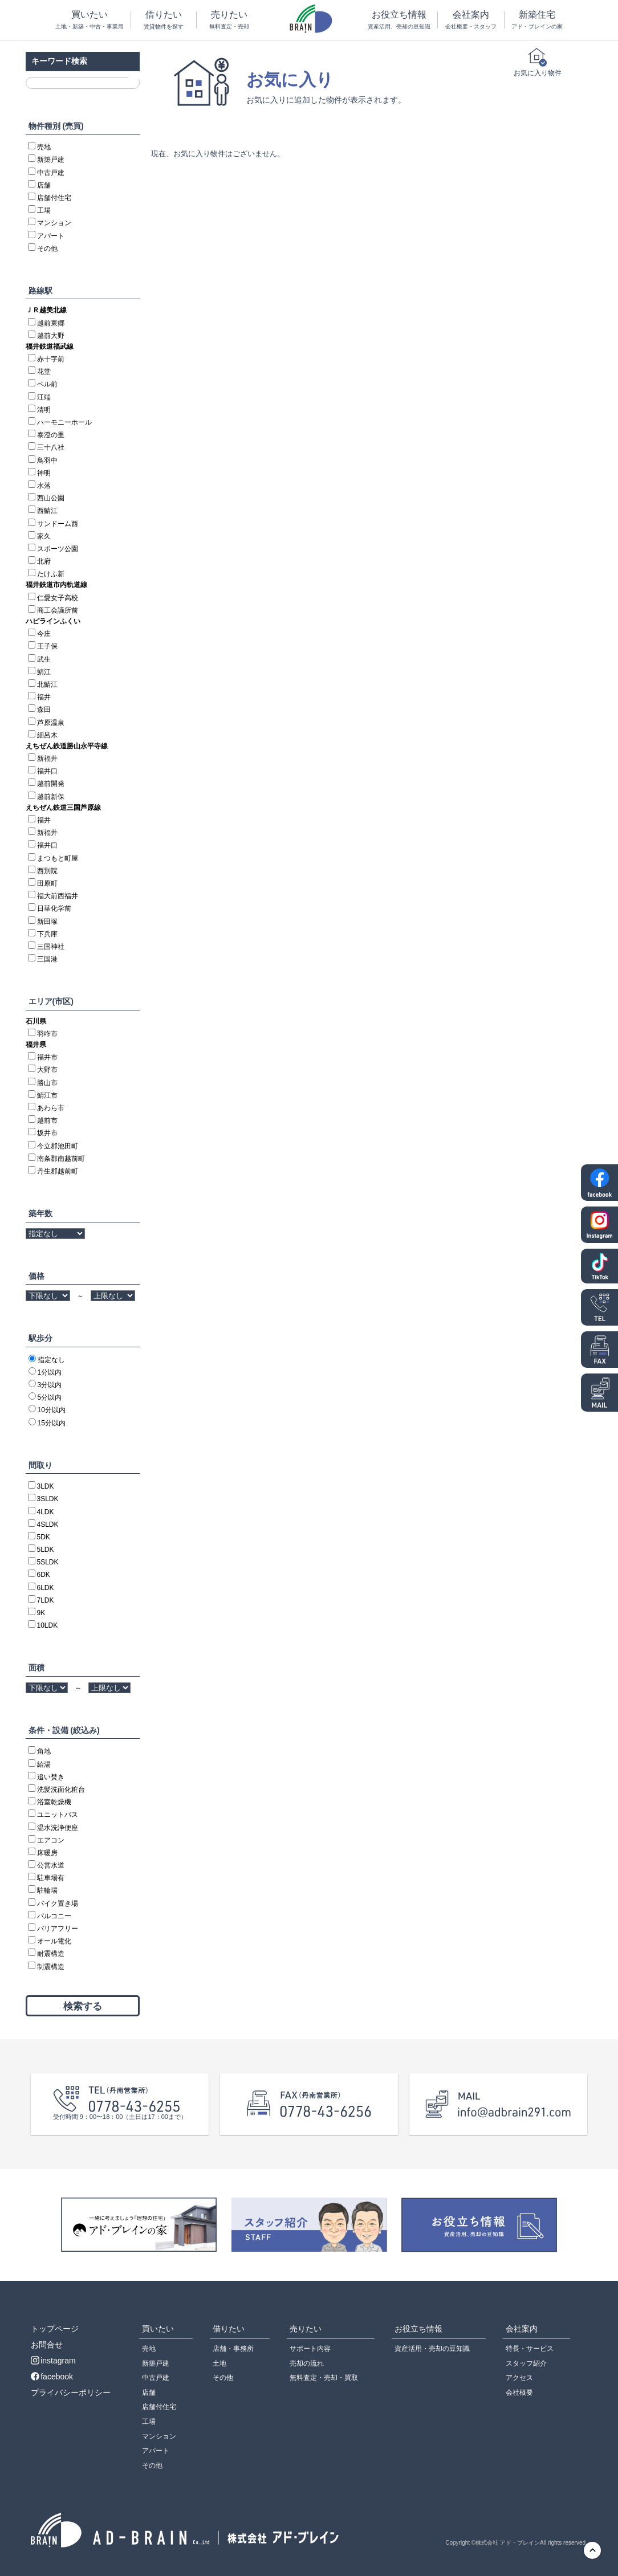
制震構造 (50, 1967)
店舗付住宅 (54, 198)
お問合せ (47, 2344)
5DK (43, 1537)
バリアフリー (57, 1929)
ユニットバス (57, 1815)
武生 (44, 659)
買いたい (89, 20)
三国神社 (50, 947)
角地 (44, 1751)
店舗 (44, 185)
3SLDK (48, 1499)
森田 (44, 710)
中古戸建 (50, 173)
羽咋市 (47, 1034)
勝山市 (47, 1083)
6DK (43, 1575)
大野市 (47, 1070)
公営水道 (50, 1865)
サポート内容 (310, 2349)
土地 (219, 2363)
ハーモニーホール (64, 422)
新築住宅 (537, 20)
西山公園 (50, 498)
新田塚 (47, 922)
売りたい (229, 20)
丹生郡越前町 (57, 1171)
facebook (52, 2376)
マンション (54, 223)
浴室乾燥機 (54, 1802)
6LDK (45, 1588)
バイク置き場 (57, 1903)
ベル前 (47, 384)
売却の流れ (307, 2363)
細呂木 (47, 735)
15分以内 (52, 1423)
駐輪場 (47, 1890)
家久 (44, 536)
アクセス (519, 2378)
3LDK (45, 1486)
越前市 (47, 1120)
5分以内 (50, 1397)
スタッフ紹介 (526, 2363)
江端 (44, 397)
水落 (44, 486)
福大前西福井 (57, 896)
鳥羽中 (47, 460)
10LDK (47, 1625)
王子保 (47, 646)
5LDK (45, 1550)
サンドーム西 (57, 524)
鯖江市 (47, 1095)
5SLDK (48, 1562)
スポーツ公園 (57, 549)
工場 (44, 210)
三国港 (47, 959)
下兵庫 (47, 934)
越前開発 (50, 784)
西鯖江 (47, 511)
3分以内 (50, 1385)
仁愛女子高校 (57, 598)
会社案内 (470, 20)
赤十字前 (50, 359)
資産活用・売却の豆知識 (432, 2349)
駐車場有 (50, 1878)
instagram (53, 2360)
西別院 (47, 871)
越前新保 (50, 797)
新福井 (47, 759)
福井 (44, 697)
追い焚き (50, 1777)
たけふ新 (50, 574)
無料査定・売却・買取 (324, 2378)
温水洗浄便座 (57, 1828)
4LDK (45, 1512)
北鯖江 (47, 684)
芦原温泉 (50, 723)
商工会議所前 (57, 610)
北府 (44, 561)
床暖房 (47, 1853)
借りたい (163, 20)
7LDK (45, 1600)
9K (41, 1613)
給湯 (44, 1764)
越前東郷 (50, 323)
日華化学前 (54, 908)
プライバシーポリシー (71, 2392)
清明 (44, 410)
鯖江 (44, 672)
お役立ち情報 (398, 20)
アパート (50, 236)
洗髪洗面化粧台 (61, 1790)
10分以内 (52, 1410)
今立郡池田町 (57, 1146)
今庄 (44, 634)
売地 (44, 147)
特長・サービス (530, 2349)
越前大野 (50, 336)
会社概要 (519, 2392)
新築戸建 (50, 160)
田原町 (47, 883)
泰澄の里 (50, 435)
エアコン (50, 1840)
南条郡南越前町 (61, 1159)
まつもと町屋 (57, 858)
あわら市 (50, 1108)
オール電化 (54, 1941)
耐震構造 (50, 1954)
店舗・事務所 (233, 2349)
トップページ (55, 2328)
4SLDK (48, 1525)
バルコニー (54, 1916)
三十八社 (50, 447)
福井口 (47, 771)
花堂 (44, 372)
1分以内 (50, 1372)
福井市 (47, 1057)
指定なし (51, 1360)
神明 (44, 473)
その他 (47, 248)
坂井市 (47, 1133)
